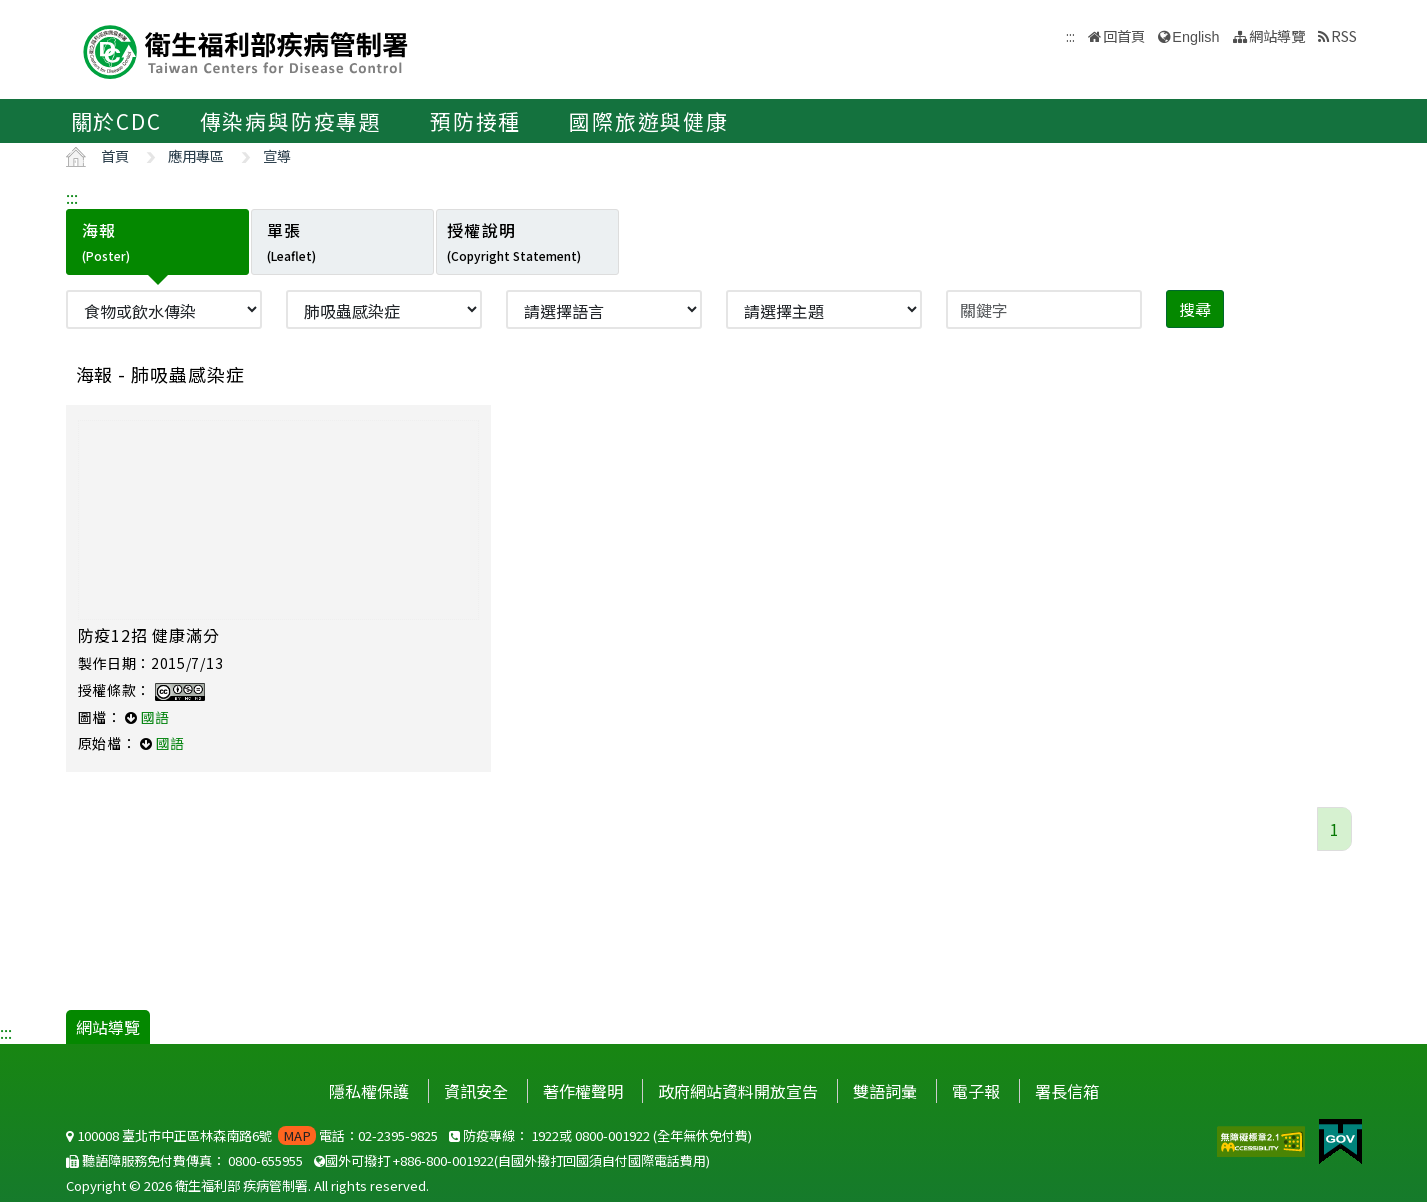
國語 (155, 717)
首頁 (115, 155)
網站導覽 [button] (1277, 35)
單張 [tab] (291, 241)
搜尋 (1195, 309)
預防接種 (475, 121)
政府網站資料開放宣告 (738, 1091)
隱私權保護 (369, 1091)
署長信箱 (1067, 1091)
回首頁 (1124, 35)
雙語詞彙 (885, 1091)
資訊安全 (476, 1091)
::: (72, 197)
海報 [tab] (106, 241)
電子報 (976, 1091)
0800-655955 (265, 1160)
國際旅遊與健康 (649, 121)
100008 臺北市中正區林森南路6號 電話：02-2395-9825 (252, 1135)
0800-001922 (612, 1135)
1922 (545, 1135)
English (1195, 37)
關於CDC (116, 121)
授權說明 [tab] (514, 241)
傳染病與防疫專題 (291, 121)
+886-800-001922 (443, 1160)
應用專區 (196, 155)
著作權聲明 (583, 1091)
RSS (1344, 35)
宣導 (277, 155)
